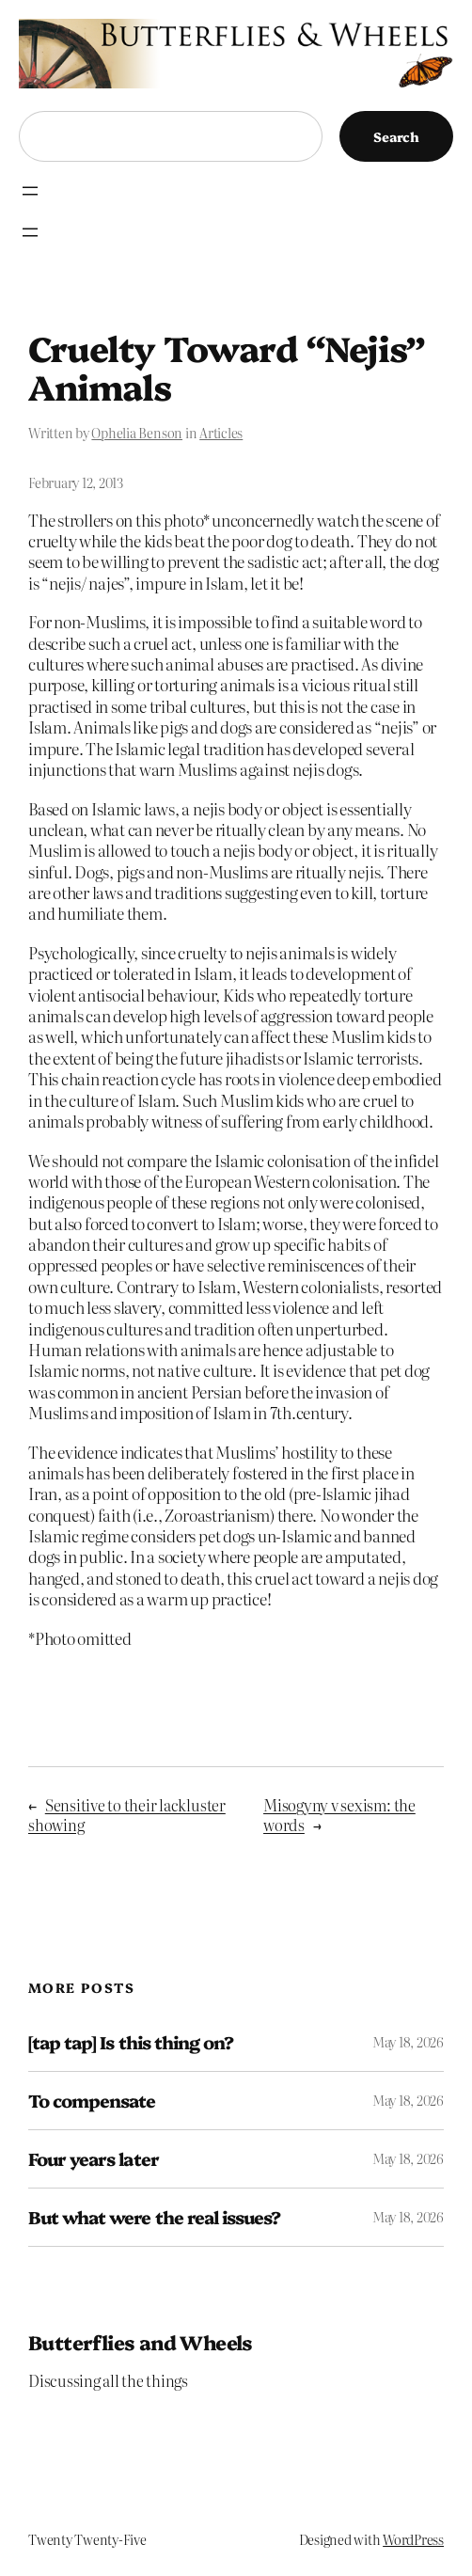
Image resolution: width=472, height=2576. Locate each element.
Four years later (93, 2159)
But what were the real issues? (154, 2217)
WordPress (413, 2539)
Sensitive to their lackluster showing (127, 1815)
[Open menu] (30, 191)
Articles (221, 432)
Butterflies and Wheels (140, 2341)
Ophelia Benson (136, 432)
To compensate (92, 2100)
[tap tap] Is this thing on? (130, 2042)
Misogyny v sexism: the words (339, 1815)
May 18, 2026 (408, 2041)
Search (396, 136)
